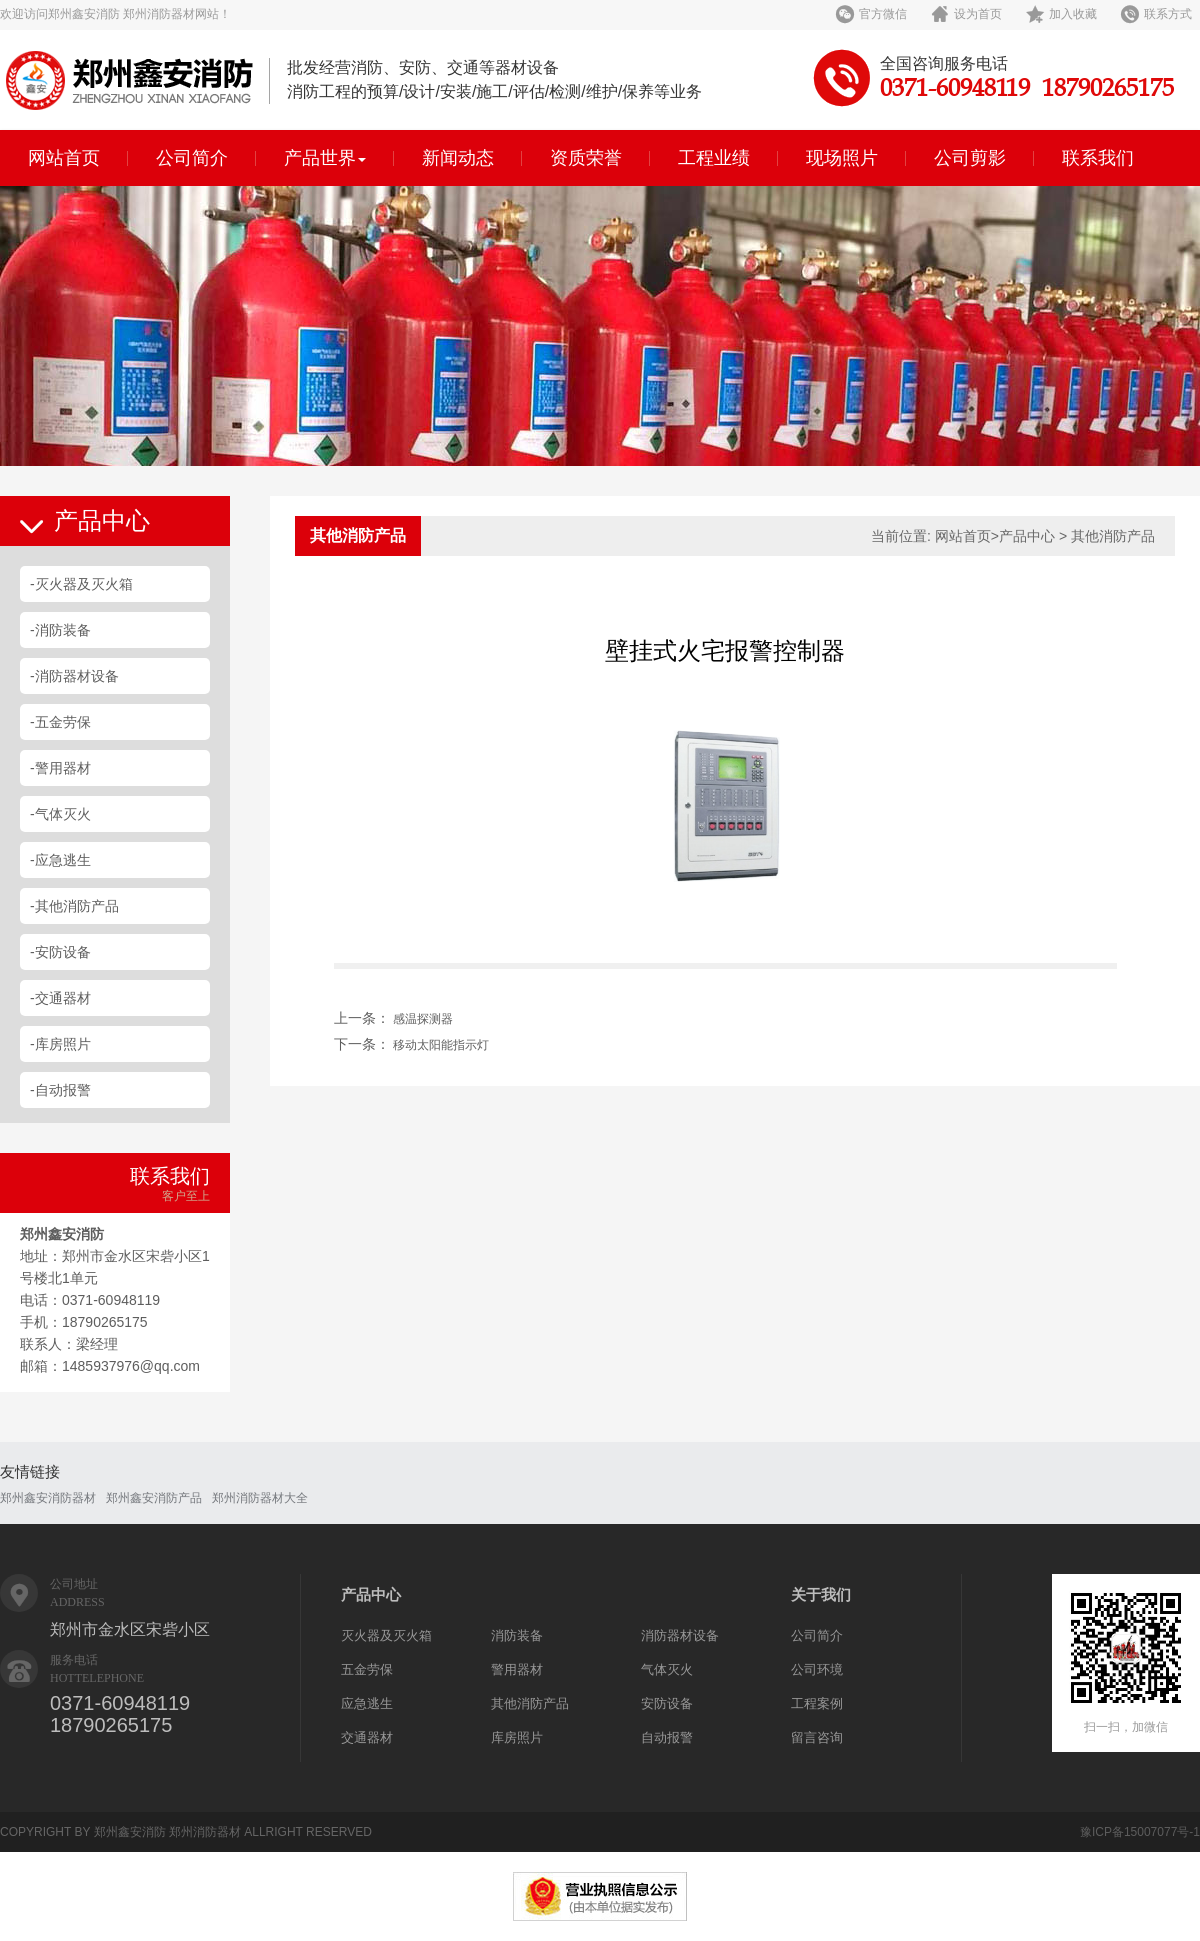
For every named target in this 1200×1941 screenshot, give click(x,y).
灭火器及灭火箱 (386, 1635)
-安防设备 (60, 952)
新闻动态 (458, 158)
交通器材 (367, 1737)
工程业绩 (714, 158)
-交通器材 (60, 998)
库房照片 (517, 1737)
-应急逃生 (60, 860)
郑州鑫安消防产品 (154, 1498)
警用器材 (517, 1669)
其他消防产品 (530, 1703)
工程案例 (817, 1703)
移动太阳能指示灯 (441, 1045)
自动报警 (667, 1737)
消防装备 (517, 1635)
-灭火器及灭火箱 (81, 584)
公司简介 (192, 158)
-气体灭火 (60, 814)
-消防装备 (60, 630)
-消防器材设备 (74, 676)
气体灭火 (667, 1669)
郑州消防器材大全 (260, 1498)
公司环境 (817, 1669)
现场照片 (842, 158)
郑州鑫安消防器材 (48, 1498)
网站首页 (64, 158)
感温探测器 (423, 1019)
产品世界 (325, 158)
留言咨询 (817, 1737)
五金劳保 (367, 1669)
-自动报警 (60, 1090)
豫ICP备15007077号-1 (1140, 1832)
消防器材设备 (680, 1635)
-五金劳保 (60, 722)
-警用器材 (60, 768)
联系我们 (1098, 158)
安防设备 (667, 1703)
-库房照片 (60, 1044)
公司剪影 (970, 158)
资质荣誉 (586, 158)
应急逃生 (367, 1703)
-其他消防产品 (74, 906)
